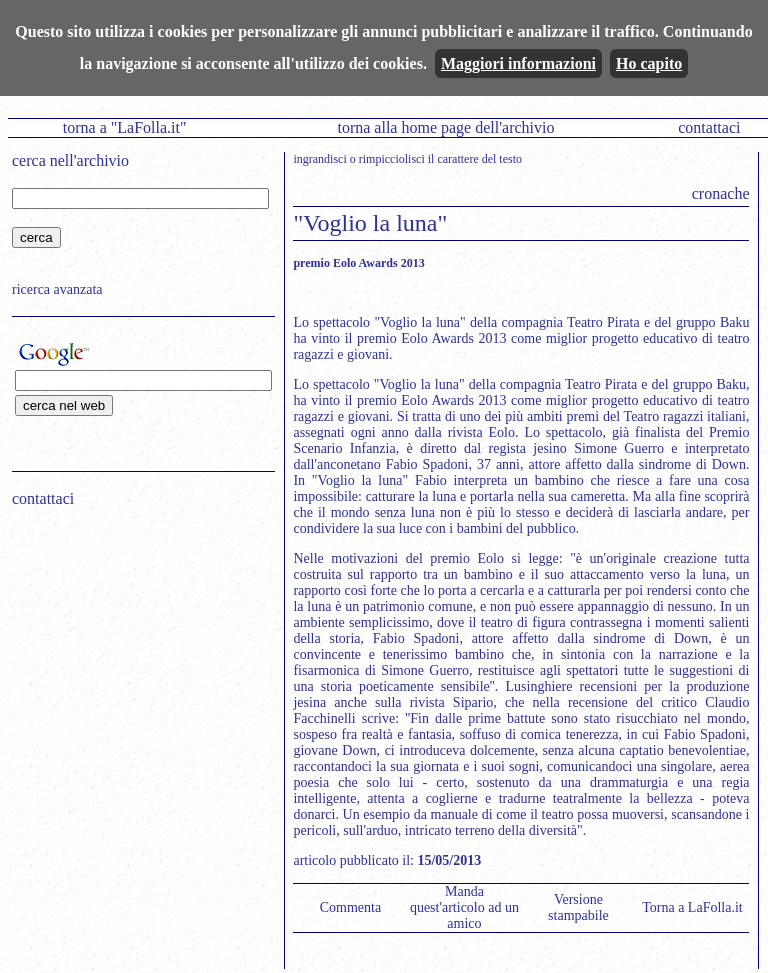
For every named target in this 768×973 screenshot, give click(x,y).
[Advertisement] (137, 651)
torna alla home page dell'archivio (445, 127)
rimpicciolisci (392, 159)
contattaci (709, 127)
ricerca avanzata (57, 289)
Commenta (350, 907)
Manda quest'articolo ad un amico (464, 907)
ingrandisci (319, 159)
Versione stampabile (578, 907)
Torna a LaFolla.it (692, 907)
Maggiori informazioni (518, 63)
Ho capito (649, 63)
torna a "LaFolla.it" (125, 127)
